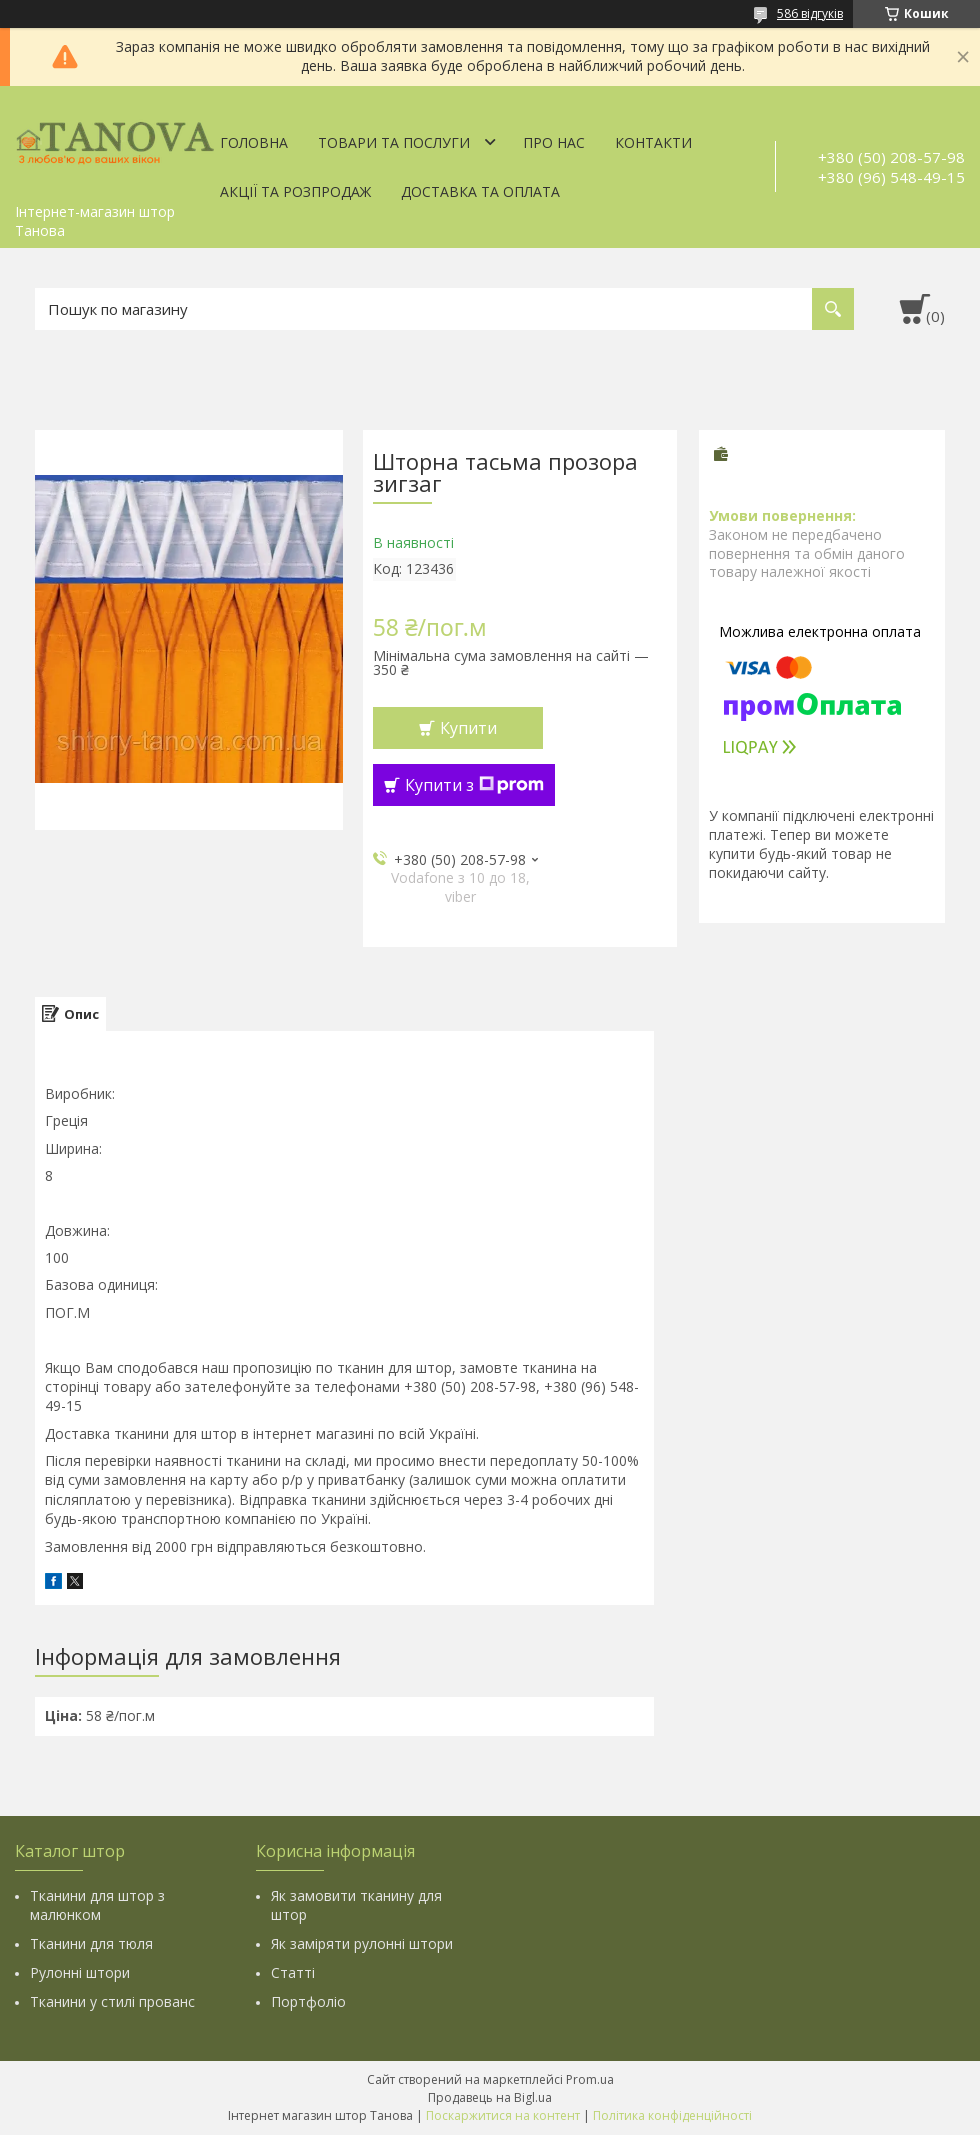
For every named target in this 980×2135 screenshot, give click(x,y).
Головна (254, 142)
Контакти (653, 142)
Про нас (554, 142)
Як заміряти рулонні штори (362, 1943)
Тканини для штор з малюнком (97, 1905)
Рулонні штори (80, 1972)
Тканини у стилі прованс (112, 2001)
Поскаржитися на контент (503, 2115)
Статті (293, 1972)
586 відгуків (810, 13)
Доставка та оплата (480, 191)
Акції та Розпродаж (295, 191)
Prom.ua (590, 2079)
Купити (468, 728)
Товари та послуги (394, 142)
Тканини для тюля (91, 1943)
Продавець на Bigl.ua (490, 2097)
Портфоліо (308, 2001)
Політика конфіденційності (672, 2115)
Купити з (474, 785)
